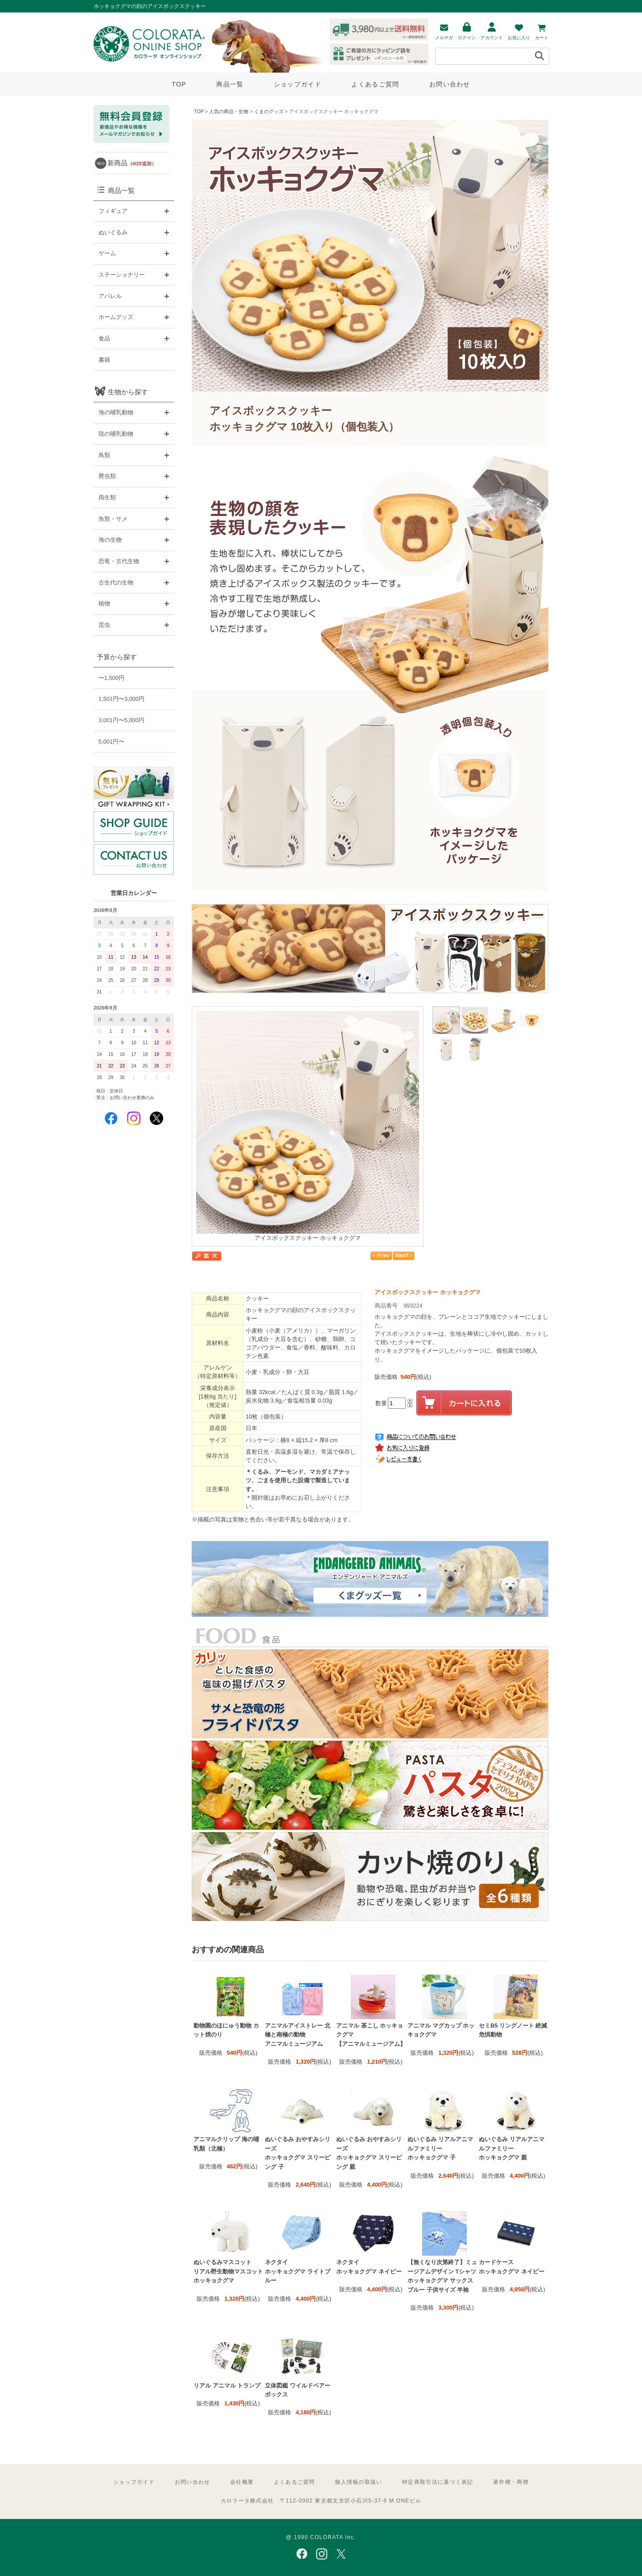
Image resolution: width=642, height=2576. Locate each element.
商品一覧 (229, 84)
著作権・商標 (511, 2482)
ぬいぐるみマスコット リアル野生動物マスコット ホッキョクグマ (228, 2271)
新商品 (131, 163)
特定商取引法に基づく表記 (437, 2482)
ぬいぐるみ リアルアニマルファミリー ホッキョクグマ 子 (440, 2148)
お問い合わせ (449, 84)
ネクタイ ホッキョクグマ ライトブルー (297, 2271)
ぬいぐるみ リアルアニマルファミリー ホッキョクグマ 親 (511, 2148)
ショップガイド (297, 84)
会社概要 (242, 2482)
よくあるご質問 (375, 84)
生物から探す (128, 392)
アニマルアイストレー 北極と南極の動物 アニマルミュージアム (297, 2034)
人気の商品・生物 (228, 111)
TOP (179, 84)
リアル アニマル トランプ (226, 2385)
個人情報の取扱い (358, 2482)
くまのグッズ (269, 111)
